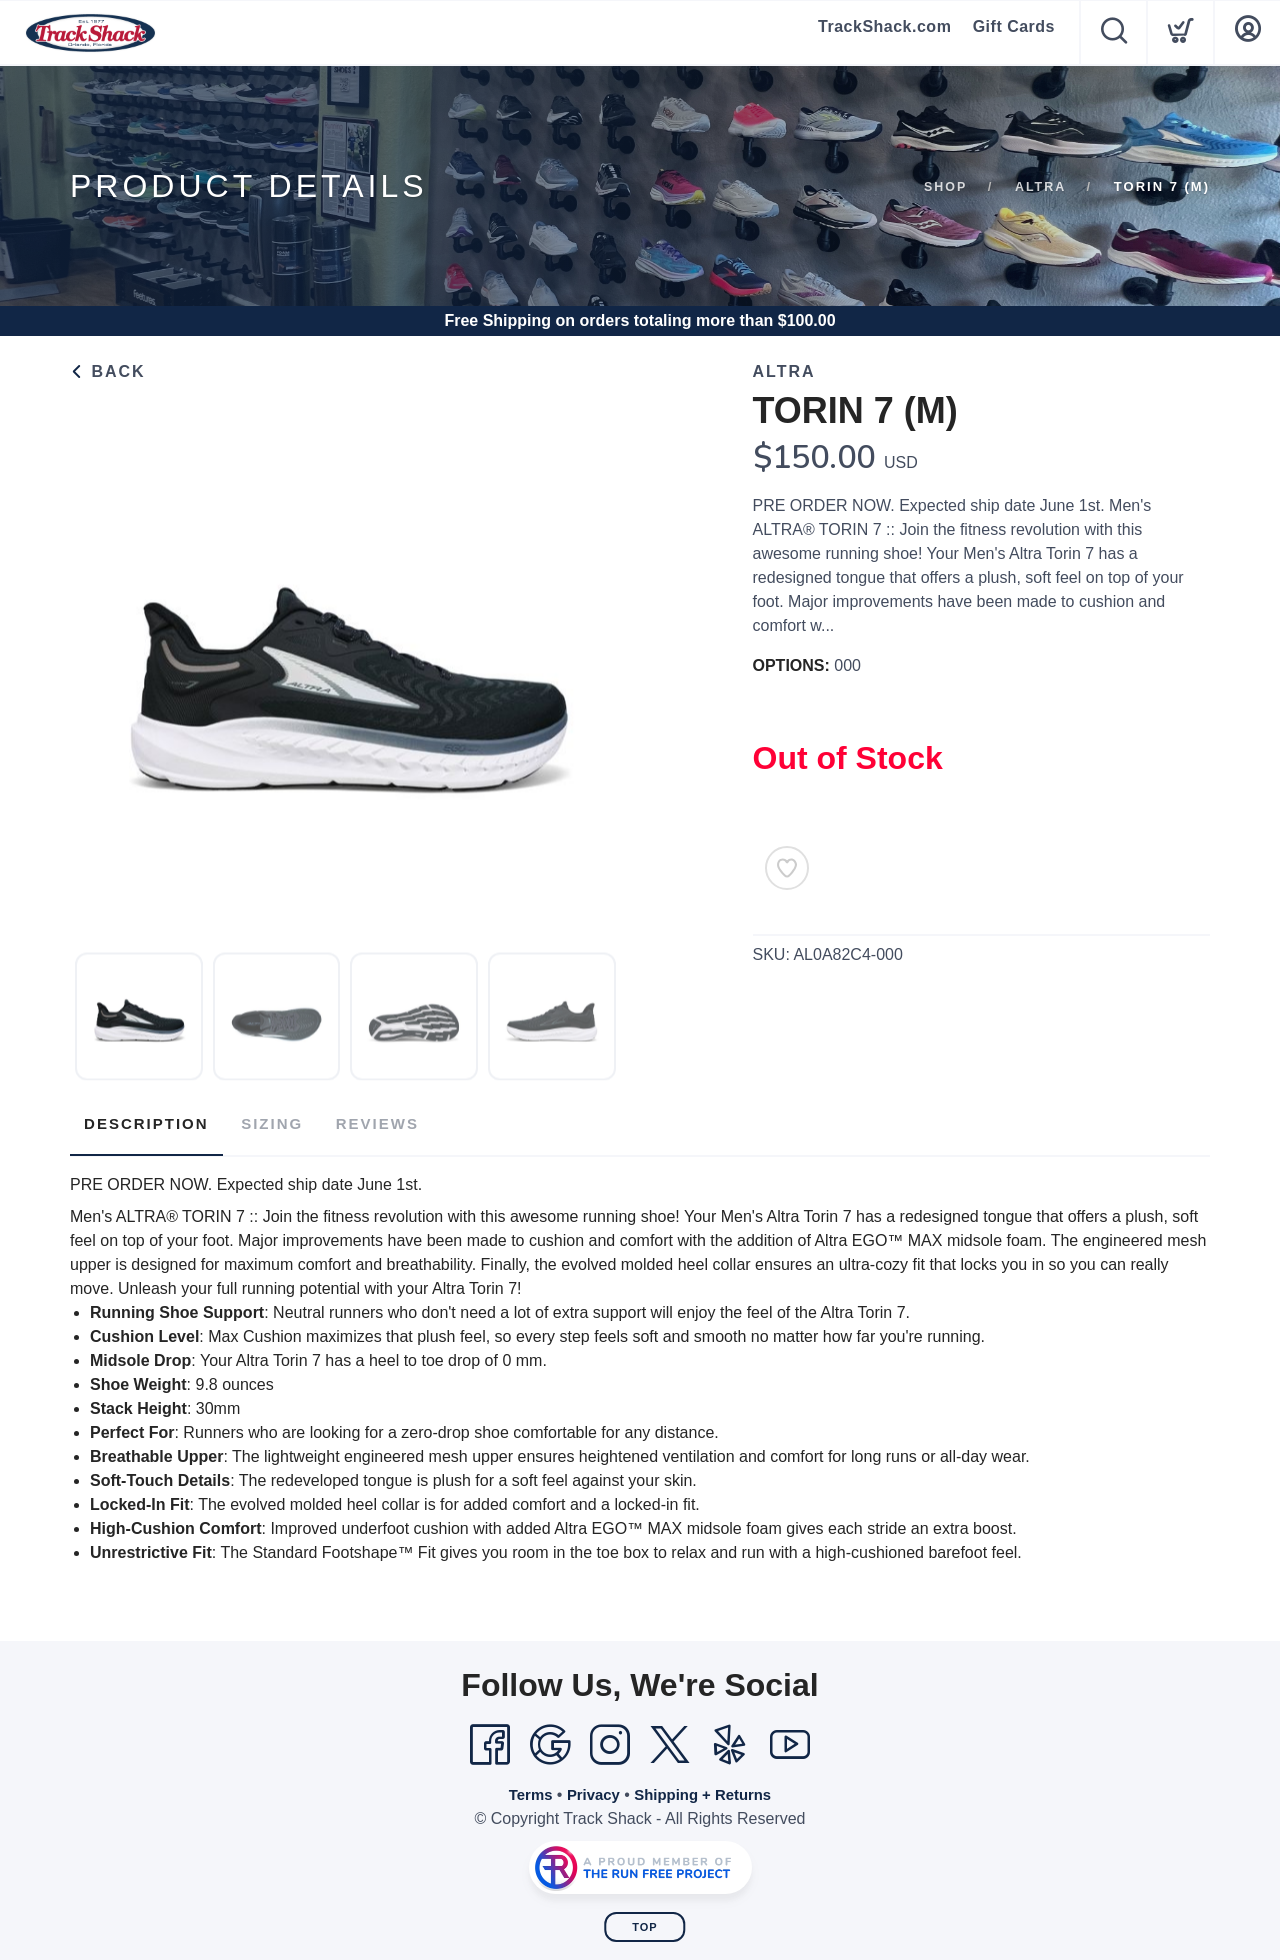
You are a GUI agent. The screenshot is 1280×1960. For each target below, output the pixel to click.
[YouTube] (790, 1739)
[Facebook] (490, 1739)
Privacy (589, 1788)
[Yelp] (730, 1739)
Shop (943, 186)
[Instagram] (610, 1739)
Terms (523, 1788)
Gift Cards (1014, 32)
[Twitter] (670, 1739)
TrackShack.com (887, 32)
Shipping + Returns (706, 1788)
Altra (1039, 186)
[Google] (550, 1739)
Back (108, 371)
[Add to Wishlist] (787, 868)
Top (644, 1921)
